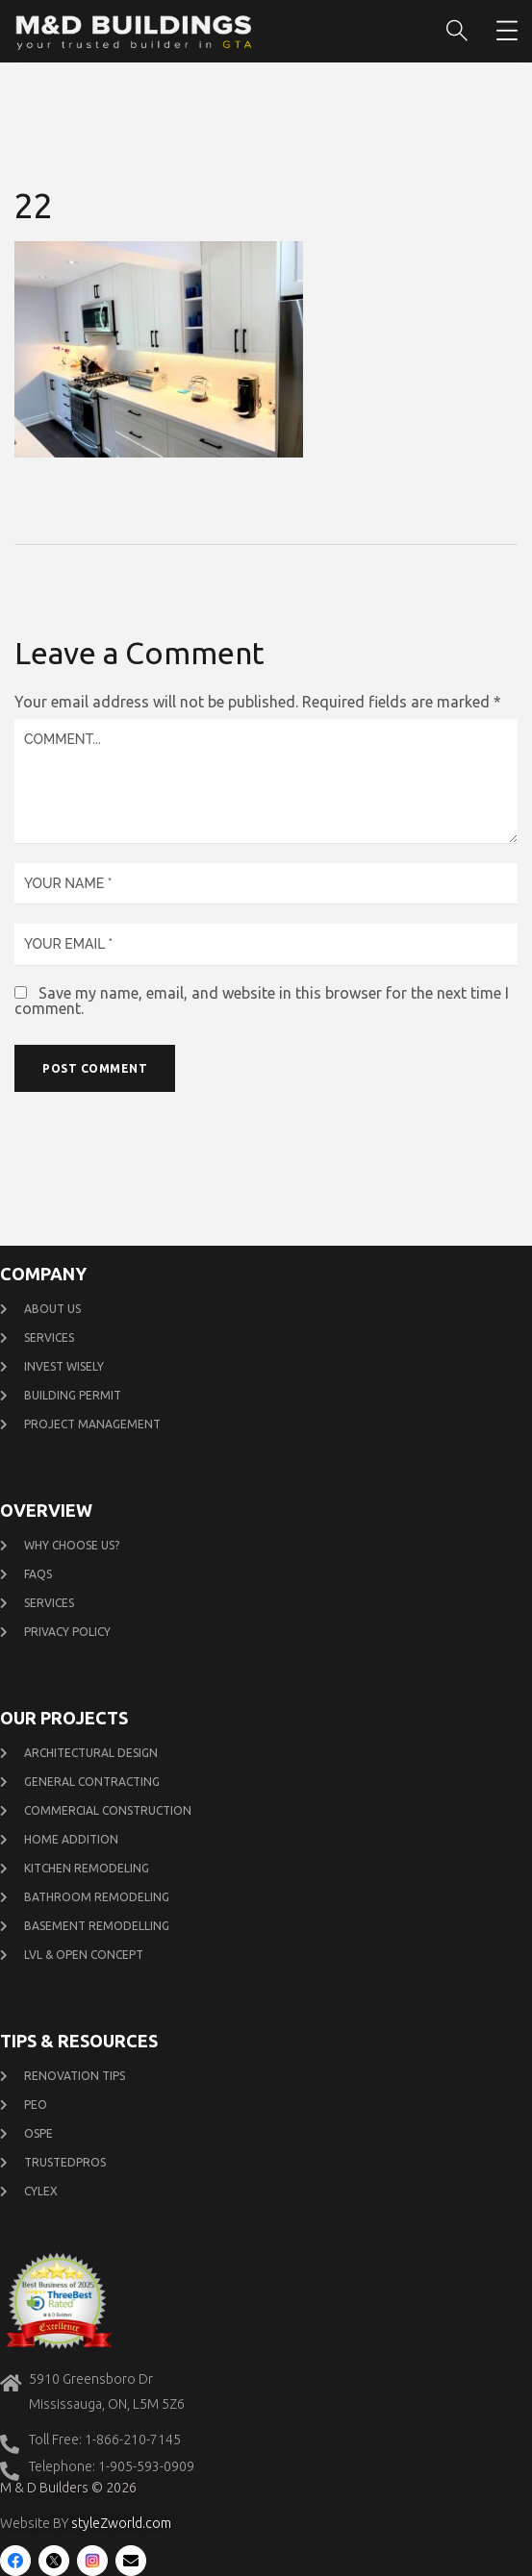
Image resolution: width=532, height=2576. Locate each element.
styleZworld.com (121, 2523)
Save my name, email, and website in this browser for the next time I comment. (261, 1000)
